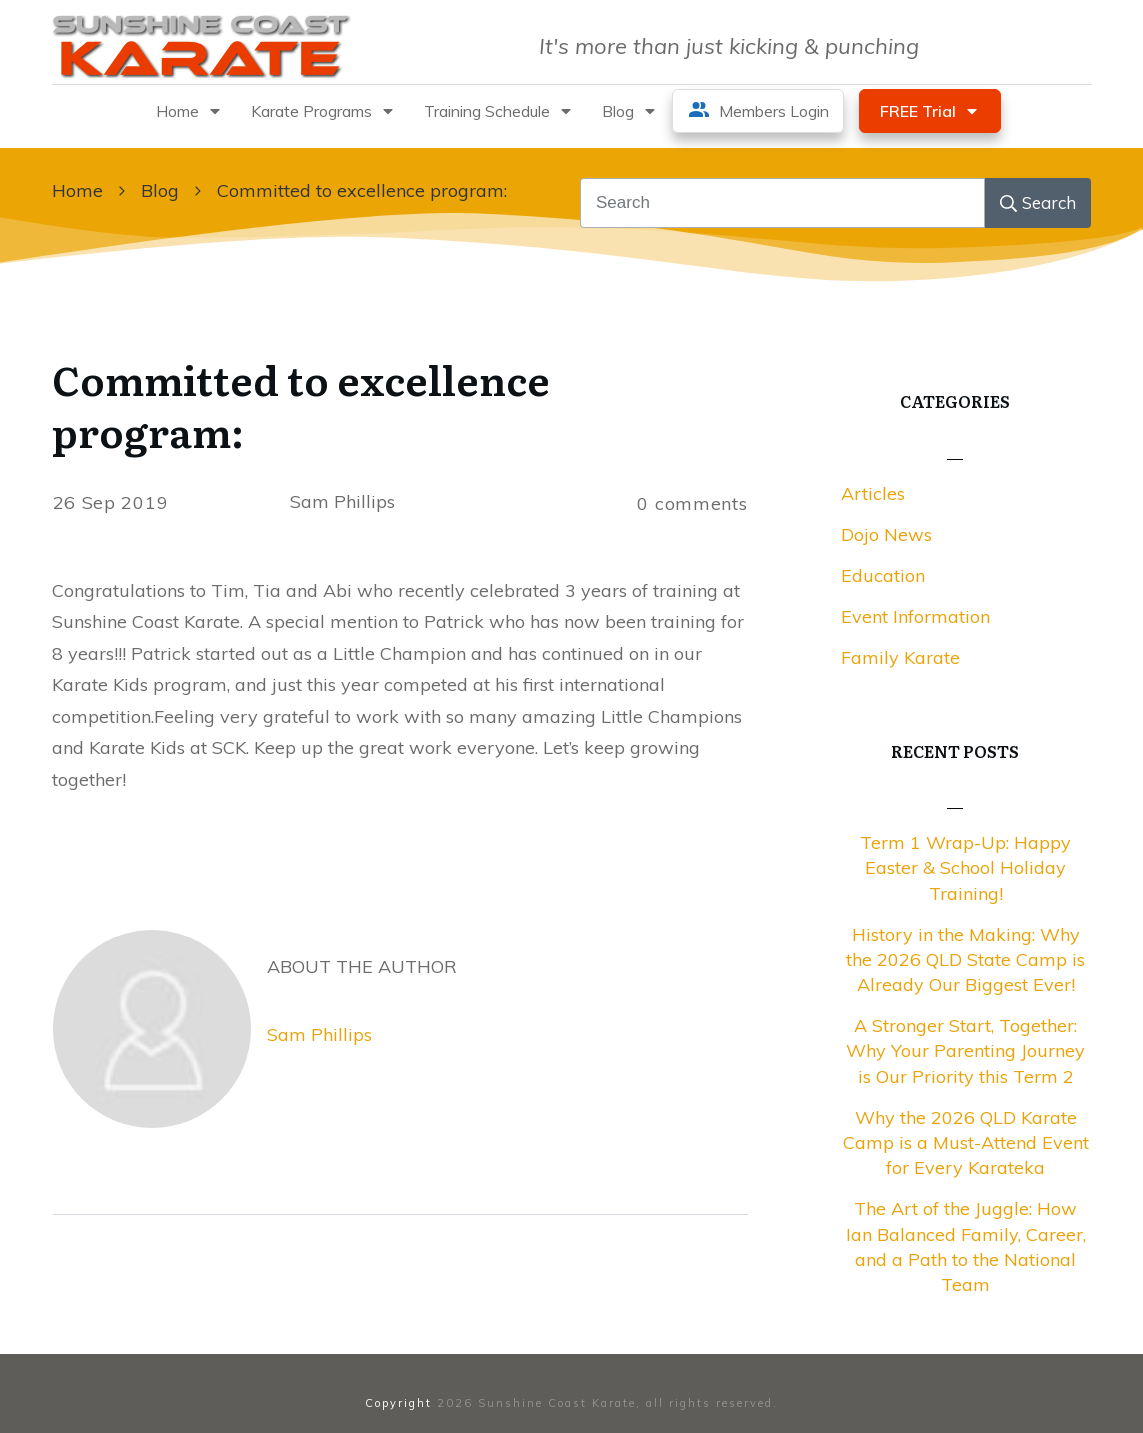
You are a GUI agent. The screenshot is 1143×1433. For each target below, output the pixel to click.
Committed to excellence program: (301, 404)
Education (883, 575)
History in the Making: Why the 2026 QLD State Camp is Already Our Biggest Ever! (965, 959)
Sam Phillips (319, 1034)
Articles (873, 493)
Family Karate (900, 657)
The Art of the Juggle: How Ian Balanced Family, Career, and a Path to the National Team (966, 1246)
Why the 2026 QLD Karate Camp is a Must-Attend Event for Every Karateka (966, 1142)
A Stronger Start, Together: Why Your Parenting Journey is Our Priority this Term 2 (965, 1050)
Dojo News (886, 534)
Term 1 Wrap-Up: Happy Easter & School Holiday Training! (965, 867)
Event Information (915, 616)
